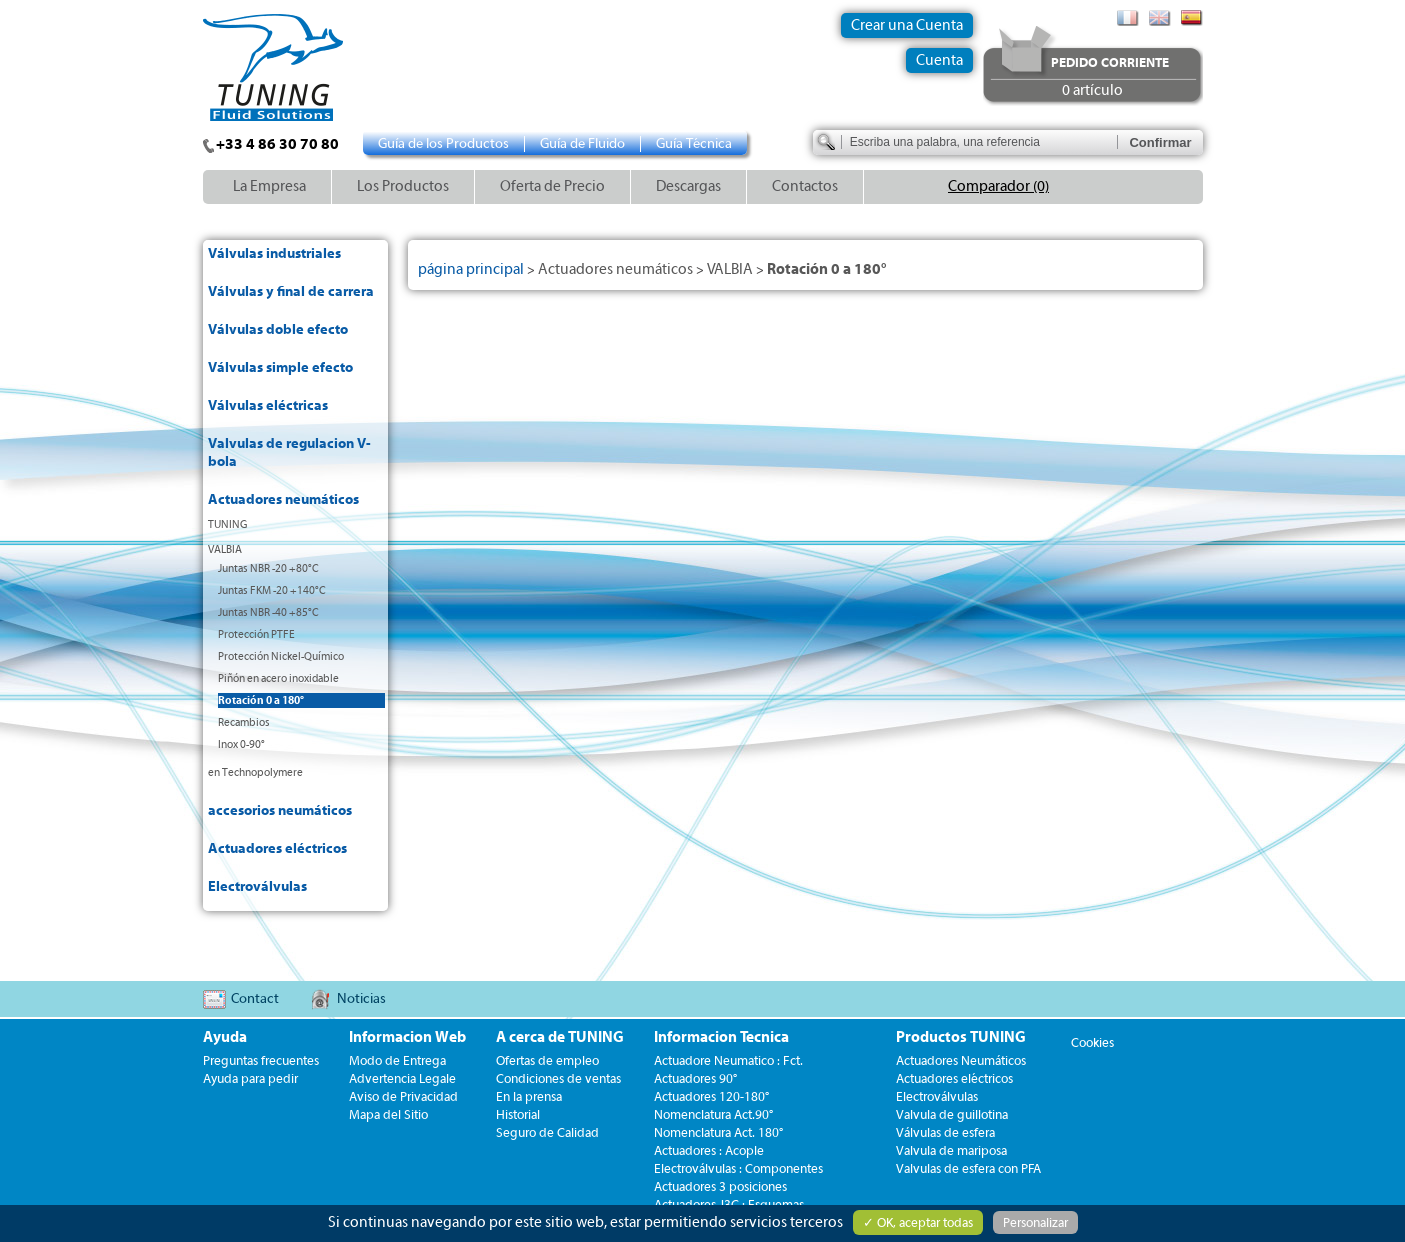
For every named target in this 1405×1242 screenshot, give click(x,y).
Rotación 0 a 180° (261, 700)
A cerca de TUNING (560, 1037)
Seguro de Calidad (547, 1132)
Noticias (361, 999)
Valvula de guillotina (952, 1114)
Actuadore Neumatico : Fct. (728, 1060)
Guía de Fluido (582, 144)
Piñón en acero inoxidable (278, 678)
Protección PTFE (256, 634)
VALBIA (225, 549)
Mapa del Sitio (388, 1114)
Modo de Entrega (397, 1060)
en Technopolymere (255, 772)
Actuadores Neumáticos (961, 1060)
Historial (518, 1114)
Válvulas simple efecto (280, 368)
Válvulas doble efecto (278, 330)
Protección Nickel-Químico (281, 656)
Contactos (805, 186)
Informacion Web (407, 1037)
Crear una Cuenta (907, 25)
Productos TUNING (961, 1037)
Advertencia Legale (402, 1078)
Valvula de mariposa (951, 1150)
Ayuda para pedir (250, 1078)
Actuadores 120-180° (711, 1096)
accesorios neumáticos (280, 811)
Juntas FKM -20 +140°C (272, 590)
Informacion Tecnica (721, 1037)
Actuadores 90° (695, 1078)
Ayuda (225, 1037)
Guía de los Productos (443, 144)
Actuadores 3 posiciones (720, 1186)
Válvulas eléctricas (268, 406)
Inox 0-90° (241, 744)
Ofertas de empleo (547, 1060)
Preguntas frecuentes (261, 1060)
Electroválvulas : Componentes (738, 1168)
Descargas (688, 186)
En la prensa (529, 1096)
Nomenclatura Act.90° (713, 1114)
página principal (471, 269)
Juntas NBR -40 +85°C (268, 612)
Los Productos (403, 186)
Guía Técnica (694, 144)
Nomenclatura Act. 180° (718, 1132)
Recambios (244, 722)
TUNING (227, 524)
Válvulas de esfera (945, 1132)
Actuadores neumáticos (283, 500)
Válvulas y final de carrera (291, 292)
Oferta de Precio (552, 186)
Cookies (1092, 1042)
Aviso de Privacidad (403, 1096)
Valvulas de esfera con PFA (968, 1168)
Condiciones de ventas (558, 1078)
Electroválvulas (257, 887)
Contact (255, 999)
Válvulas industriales (274, 254)
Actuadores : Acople (709, 1150)
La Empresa (269, 186)
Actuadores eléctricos (277, 849)
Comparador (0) (998, 186)
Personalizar (1035, 1222)
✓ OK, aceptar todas (918, 1222)
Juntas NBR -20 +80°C (268, 568)
